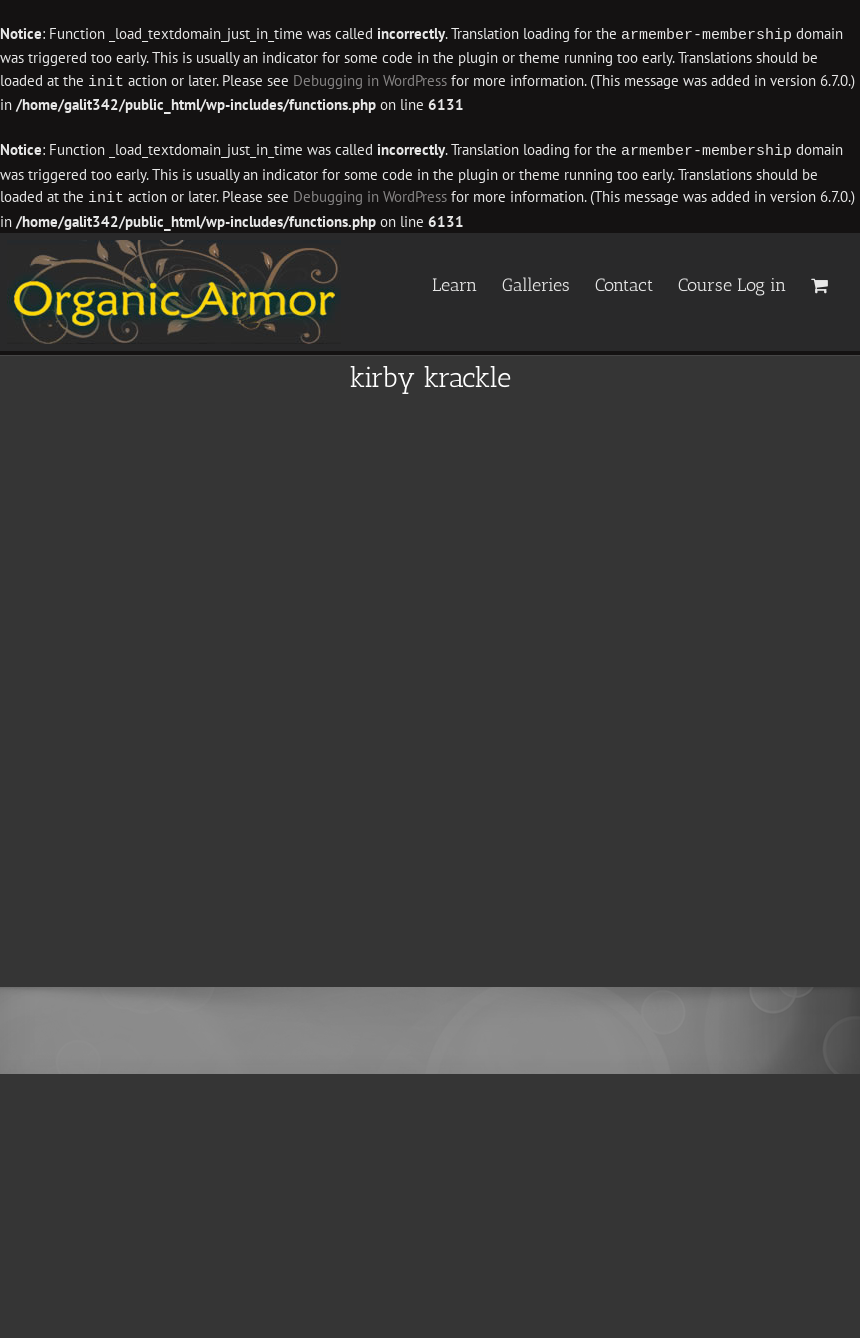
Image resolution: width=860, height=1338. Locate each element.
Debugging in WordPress (370, 80)
